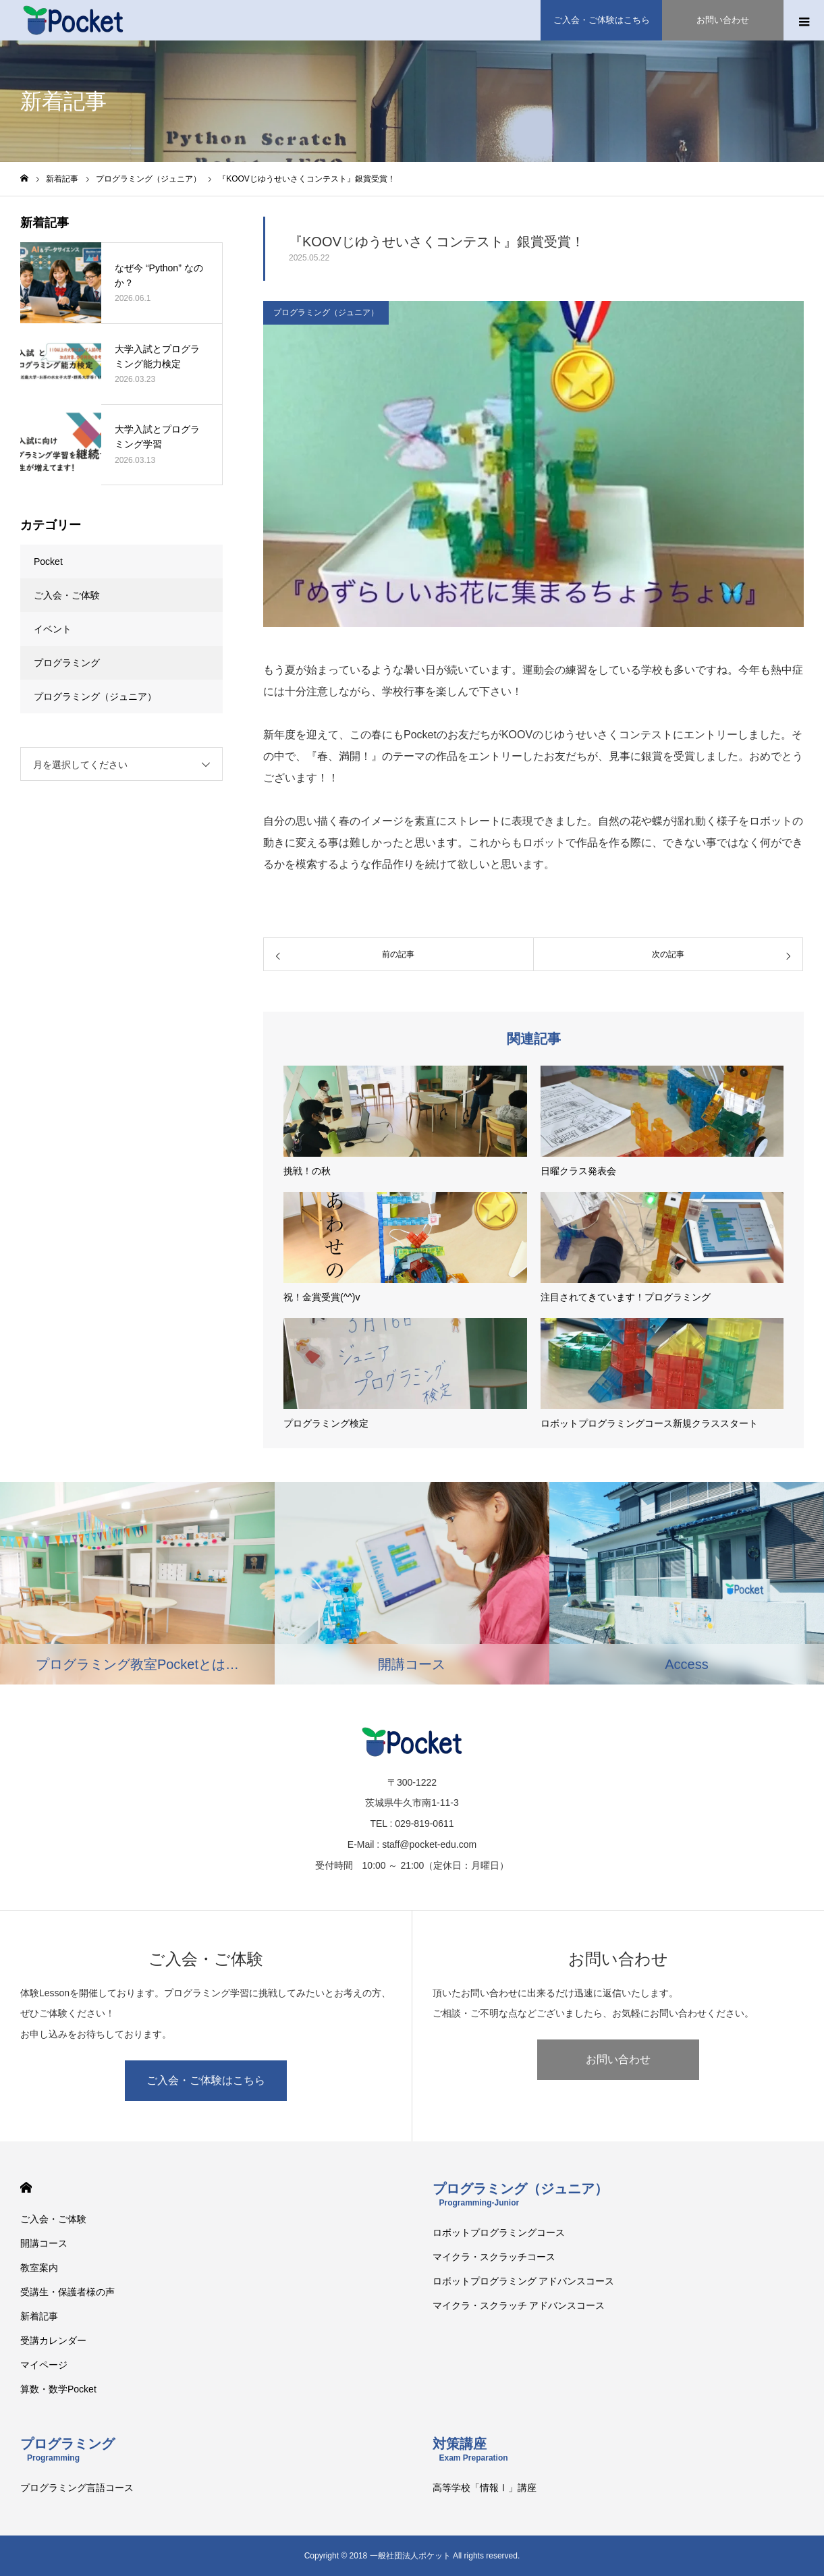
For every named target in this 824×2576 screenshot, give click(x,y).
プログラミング (67, 662)
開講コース (43, 2243)
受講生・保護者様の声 (67, 2291)
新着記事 (39, 2316)
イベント (53, 629)
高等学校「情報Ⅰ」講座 (485, 2487)
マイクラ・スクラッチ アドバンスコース (519, 2305)
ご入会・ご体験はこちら (205, 2080)
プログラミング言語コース (77, 2487)
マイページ (43, 2364)
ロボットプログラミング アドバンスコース (524, 2281)
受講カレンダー (53, 2340)
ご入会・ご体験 (67, 595)
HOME (26, 2187)
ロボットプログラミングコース (499, 2232)
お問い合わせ (618, 2059)
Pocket (48, 561)
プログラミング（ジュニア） (326, 312)
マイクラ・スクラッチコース (494, 2256)
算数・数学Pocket (58, 2389)
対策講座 (470, 2449)
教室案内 (39, 2267)
